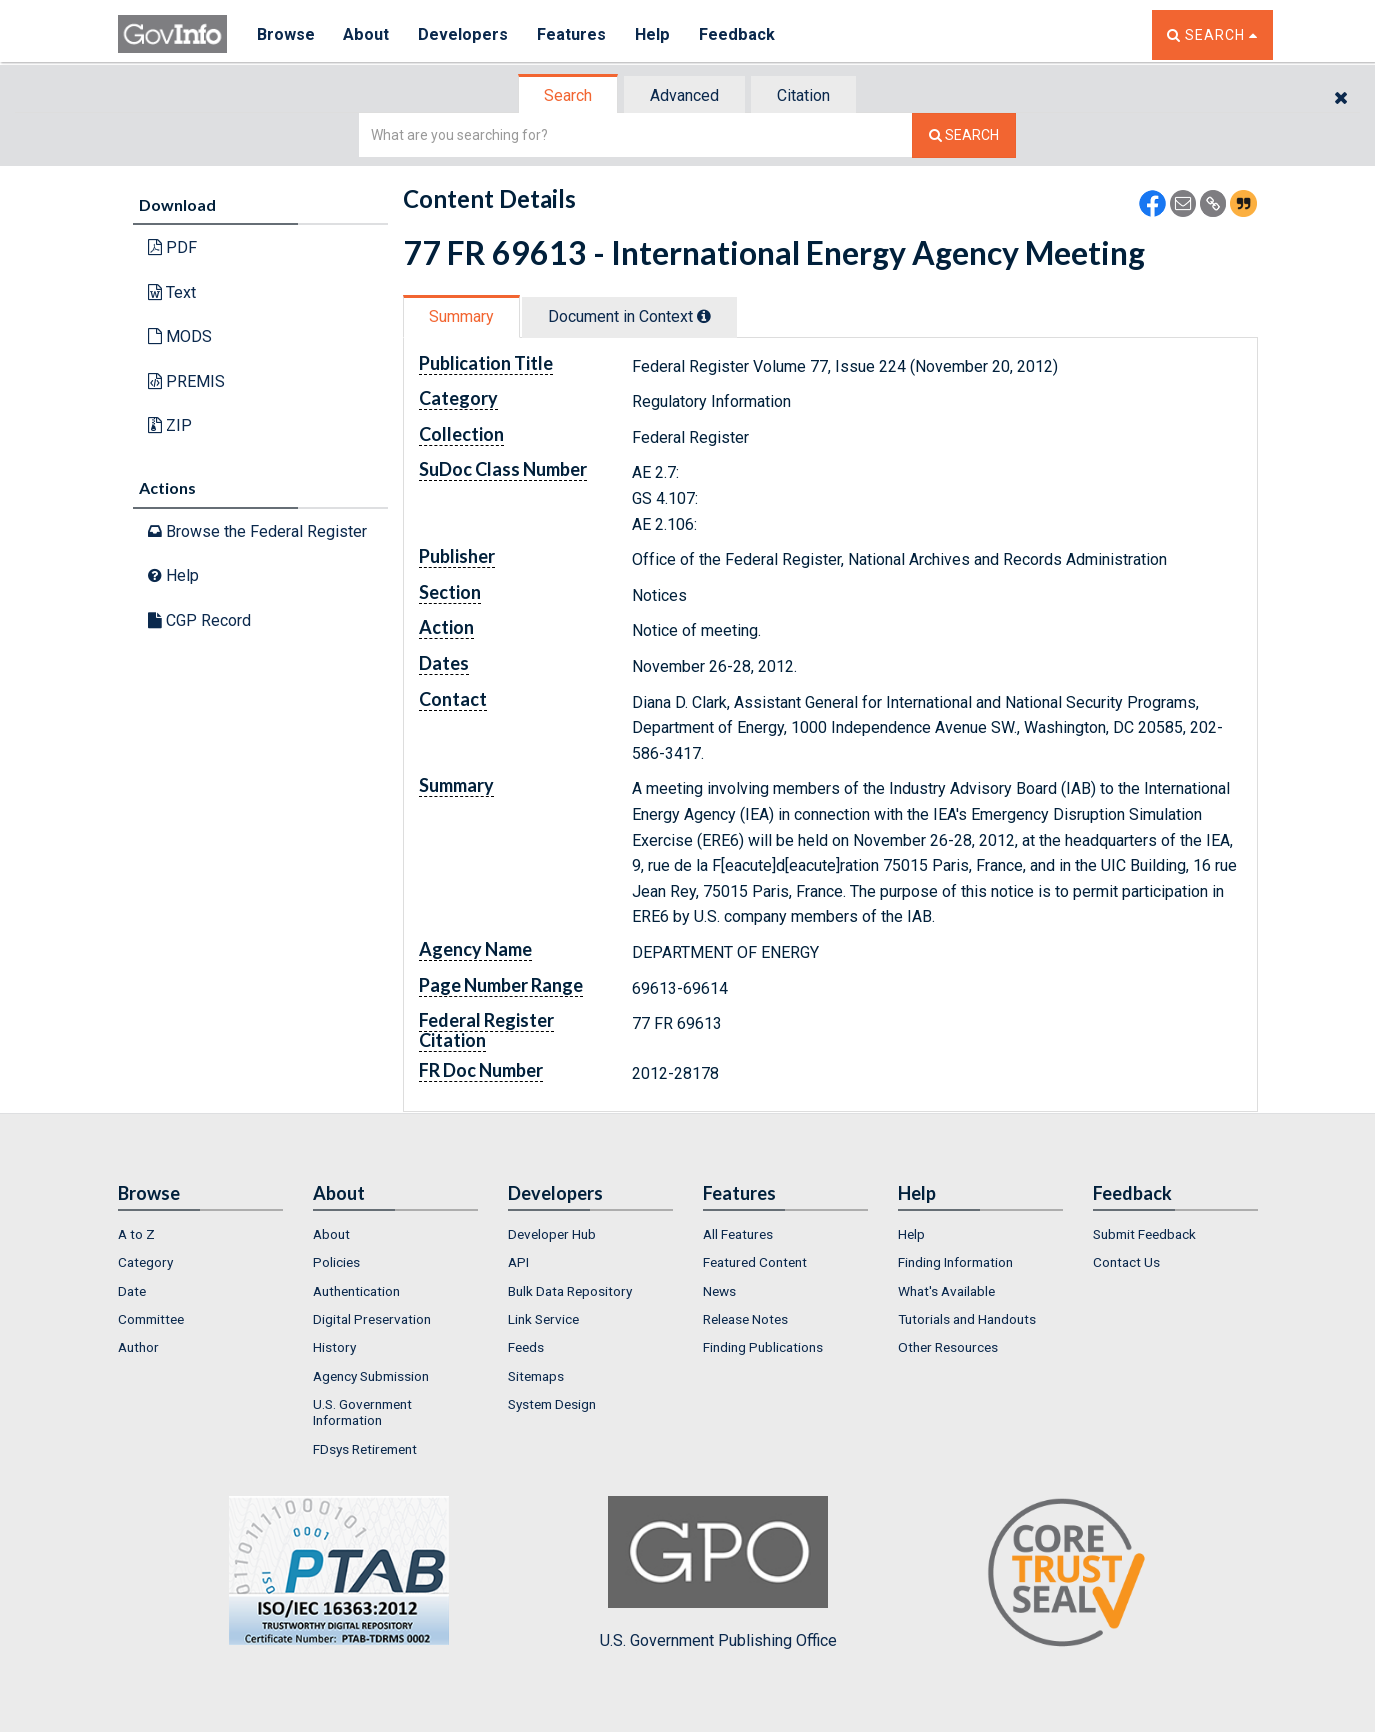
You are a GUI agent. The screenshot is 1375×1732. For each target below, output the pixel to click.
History (334, 1347)
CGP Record (199, 620)
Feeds (526, 1347)
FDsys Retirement (365, 1449)
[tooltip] (704, 316)
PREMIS (186, 381)
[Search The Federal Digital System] (964, 135)
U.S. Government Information (362, 1412)
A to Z (136, 1234)
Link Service (543, 1319)
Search (568, 95)
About (367, 34)
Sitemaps (536, 1376)
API (518, 1262)
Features (573, 34)
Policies (336, 1262)
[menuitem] (200, 1234)
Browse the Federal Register (257, 531)
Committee (151, 1319)
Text (172, 292)
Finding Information (955, 1262)
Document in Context (629, 316)
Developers (464, 34)
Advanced (684, 95)
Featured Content (755, 1262)
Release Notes (745, 1319)
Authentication (356, 1291)
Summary (461, 316)
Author (138, 1347)
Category (145, 1262)
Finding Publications (763, 1347)
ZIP (170, 425)
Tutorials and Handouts (967, 1319)
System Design (552, 1404)
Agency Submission (371, 1376)
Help (655, 34)
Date (132, 1291)
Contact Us (1126, 1262)
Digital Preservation (372, 1319)
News (719, 1291)
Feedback (739, 34)
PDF (172, 247)
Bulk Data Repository (570, 1291)
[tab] (569, 95)
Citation (803, 95)
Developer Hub (552, 1234)
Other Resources (948, 1347)
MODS (180, 336)
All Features (738, 1234)
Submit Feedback (1144, 1234)
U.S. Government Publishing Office (718, 1573)
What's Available (946, 1291)
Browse (286, 34)
